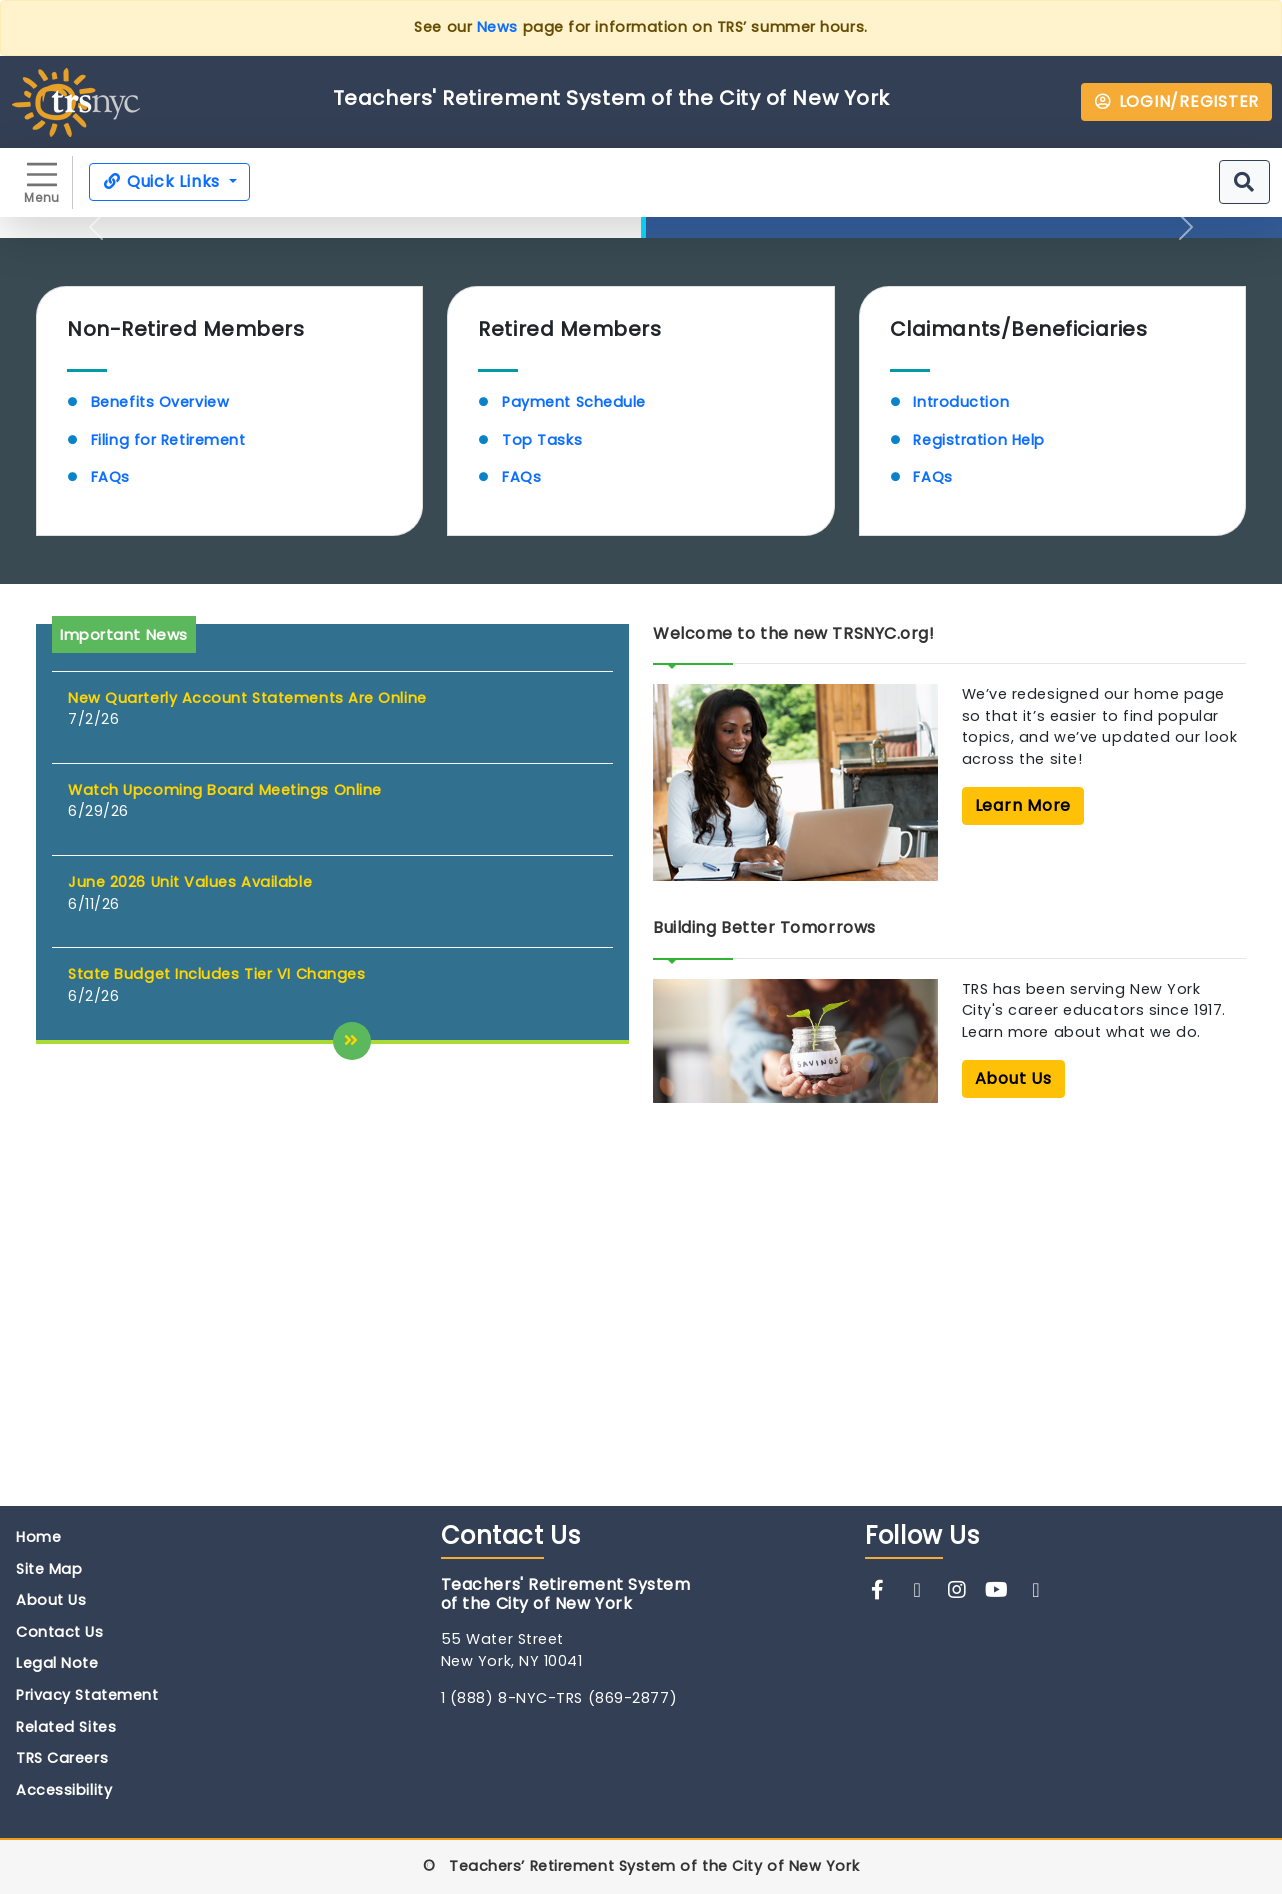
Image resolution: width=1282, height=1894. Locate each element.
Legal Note (57, 1664)
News (497, 27)
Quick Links (163, 181)
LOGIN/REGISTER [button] (1176, 101)
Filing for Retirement (170, 804)
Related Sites (66, 1728)
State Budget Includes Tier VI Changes (216, 1338)
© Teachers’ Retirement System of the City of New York (641, 1868)
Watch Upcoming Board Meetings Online (225, 1154)
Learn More (731, 558)
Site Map (49, 1570)
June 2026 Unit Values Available (190, 1246)
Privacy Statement (87, 1696)
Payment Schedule (574, 766)
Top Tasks (542, 804)
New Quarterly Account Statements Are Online (247, 1062)
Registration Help (978, 804)
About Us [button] (1013, 1442)
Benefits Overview (160, 766)
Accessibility (64, 1791)
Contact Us (60, 1633)
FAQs (110, 842)
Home (38, 1538)
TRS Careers (62, 1759)
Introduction (961, 766)
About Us (51, 1601)
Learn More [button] (1023, 1169)
